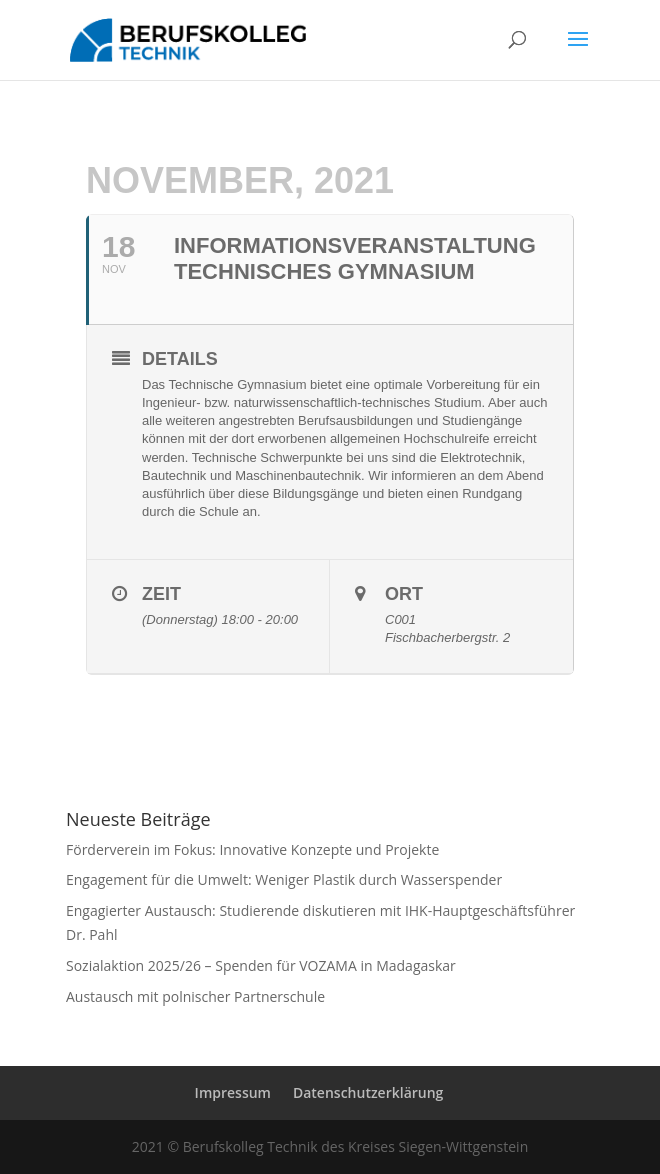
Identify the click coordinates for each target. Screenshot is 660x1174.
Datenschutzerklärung (368, 1092)
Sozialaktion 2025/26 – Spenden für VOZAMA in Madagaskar (261, 965)
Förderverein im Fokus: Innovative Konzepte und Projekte (252, 849)
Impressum (233, 1092)
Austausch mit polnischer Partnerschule (195, 996)
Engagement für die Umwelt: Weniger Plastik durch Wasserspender (284, 879)
